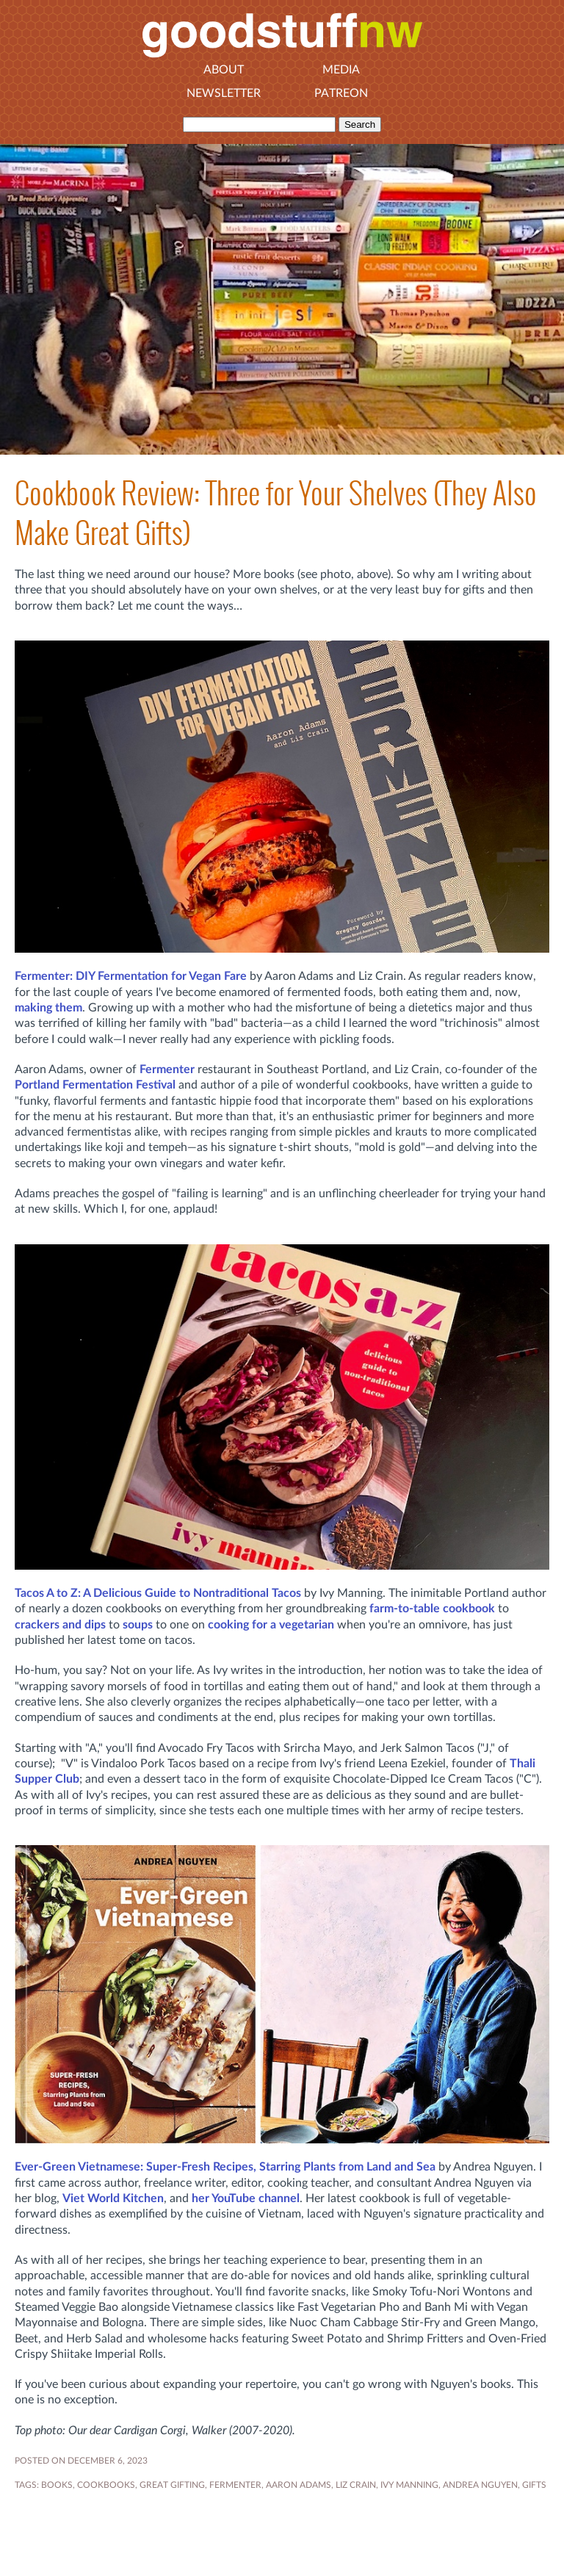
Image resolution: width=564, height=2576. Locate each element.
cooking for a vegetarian (271, 1625)
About (223, 70)
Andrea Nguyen (480, 2485)
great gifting (172, 2485)
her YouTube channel (246, 2198)
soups (138, 1625)
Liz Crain (356, 2485)
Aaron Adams (298, 2485)
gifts (534, 2485)
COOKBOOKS (106, 2485)
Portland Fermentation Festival (95, 1085)
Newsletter (224, 93)
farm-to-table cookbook (432, 1608)
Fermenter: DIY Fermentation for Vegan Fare (131, 976)
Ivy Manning (409, 2485)
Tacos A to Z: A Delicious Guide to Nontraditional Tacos (158, 1593)
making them (48, 1008)
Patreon (341, 93)
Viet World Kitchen (113, 2198)
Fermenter (167, 1069)
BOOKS (57, 2485)
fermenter (235, 2485)
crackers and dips (60, 1625)
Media (341, 70)
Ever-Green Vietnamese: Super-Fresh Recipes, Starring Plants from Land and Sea (225, 2167)
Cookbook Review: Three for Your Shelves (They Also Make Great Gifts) (276, 513)
